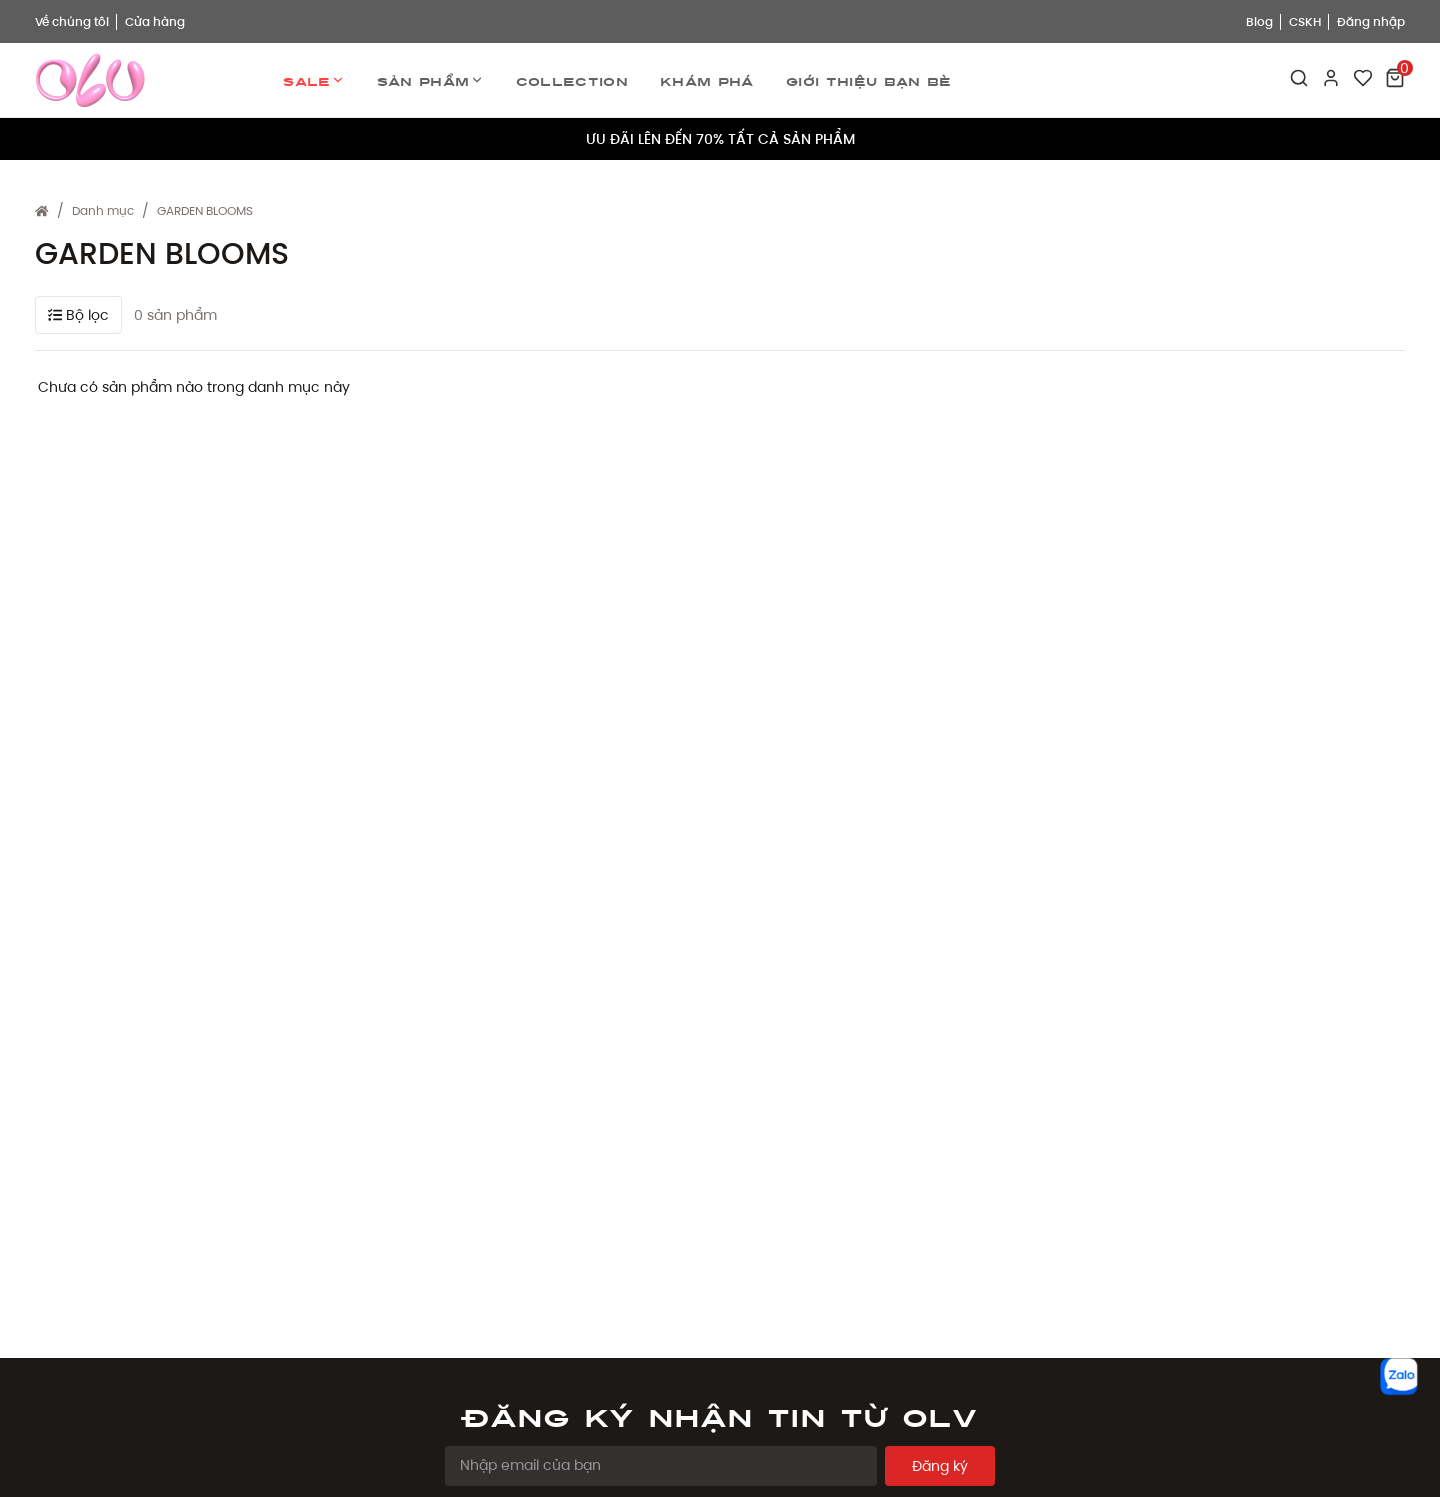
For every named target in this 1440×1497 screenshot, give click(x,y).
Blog (1259, 21)
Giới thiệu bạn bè (869, 80)
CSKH (1305, 21)
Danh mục (103, 210)
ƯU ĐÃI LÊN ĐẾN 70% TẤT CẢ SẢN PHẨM (720, 139)
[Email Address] (661, 1466)
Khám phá (707, 80)
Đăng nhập (1371, 21)
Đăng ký (940, 1466)
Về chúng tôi (72, 21)
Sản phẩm (430, 80)
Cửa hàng (155, 21)
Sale (313, 80)
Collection (572, 80)
